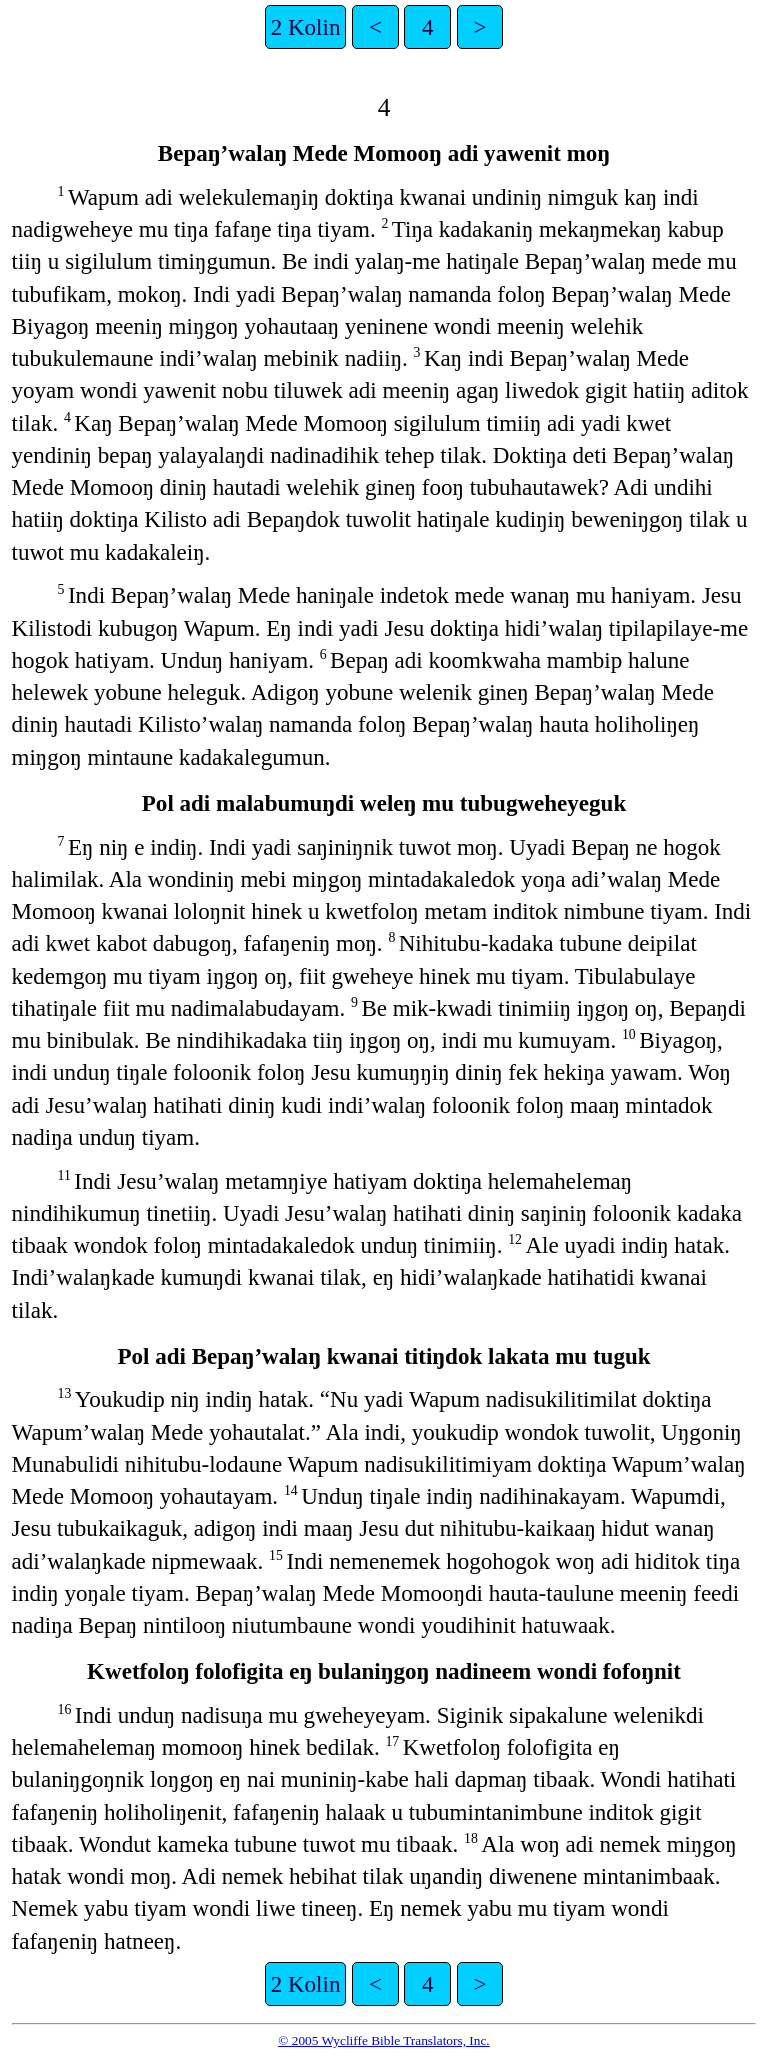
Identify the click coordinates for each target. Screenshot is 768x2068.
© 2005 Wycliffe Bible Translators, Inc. (383, 2040)
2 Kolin (306, 27)
